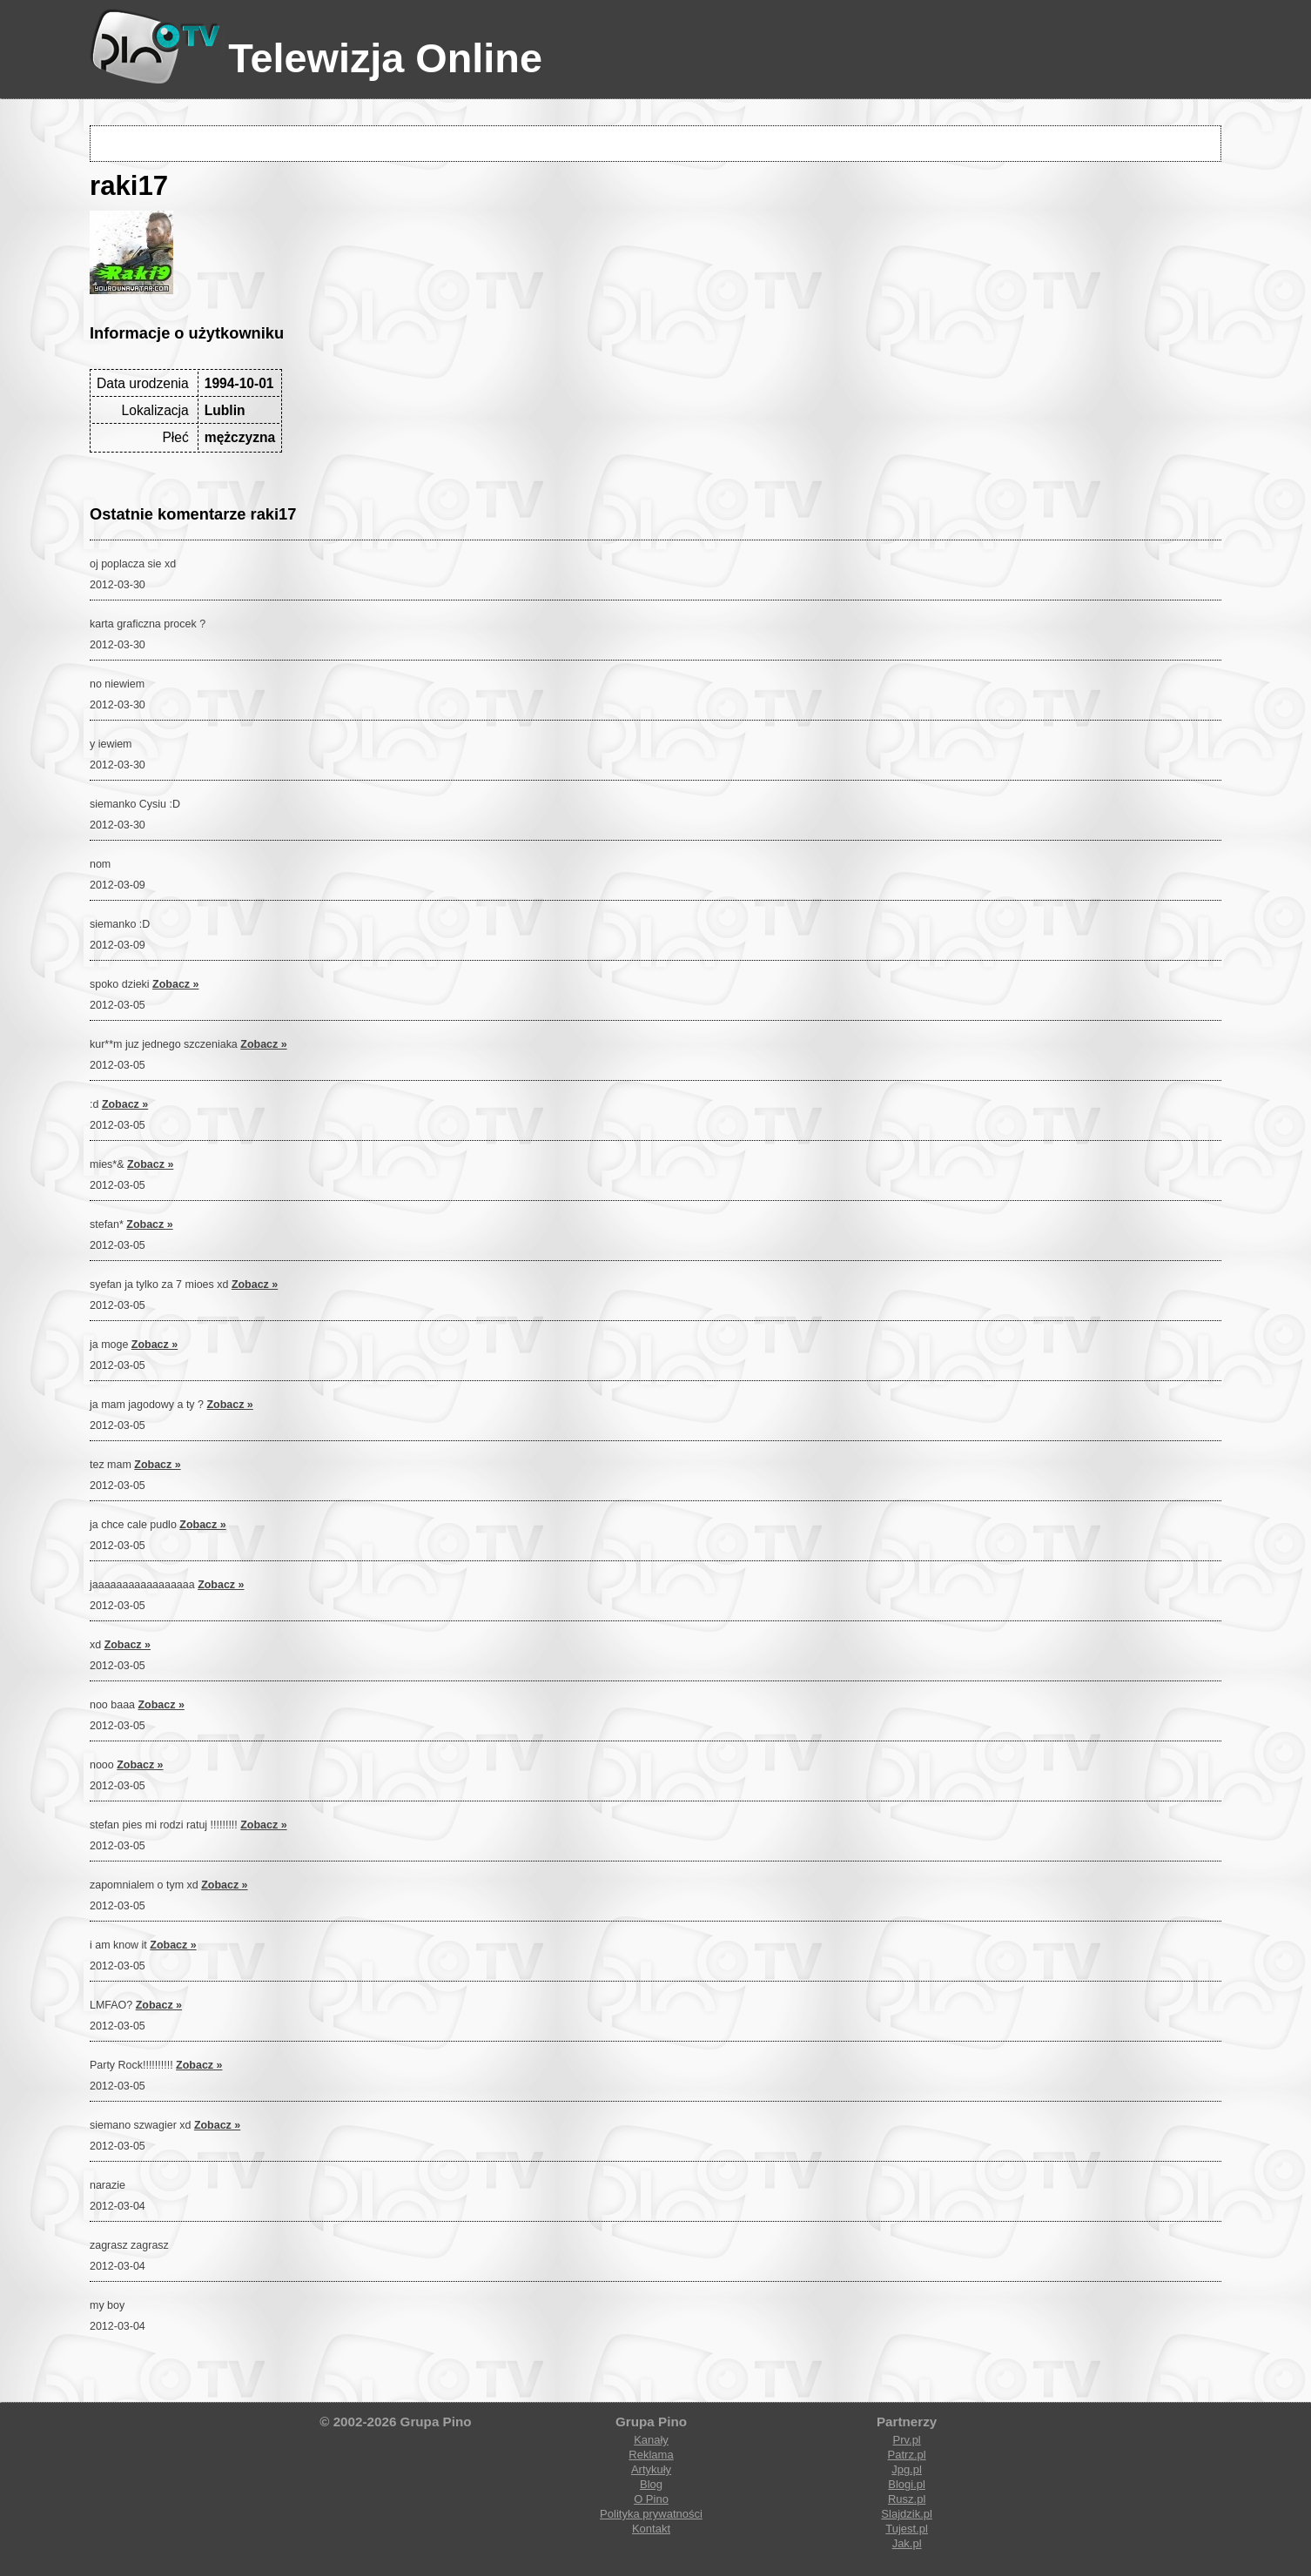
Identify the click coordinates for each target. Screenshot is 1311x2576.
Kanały (651, 2439)
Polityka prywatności (651, 2513)
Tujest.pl (906, 2528)
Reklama (651, 2454)
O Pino (651, 2499)
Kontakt (651, 2528)
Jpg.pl (906, 2469)
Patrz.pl (907, 2454)
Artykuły (651, 2469)
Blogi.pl (906, 2484)
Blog (651, 2484)
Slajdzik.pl (906, 2513)
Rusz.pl (906, 2499)
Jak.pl (907, 2543)
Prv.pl (906, 2439)
